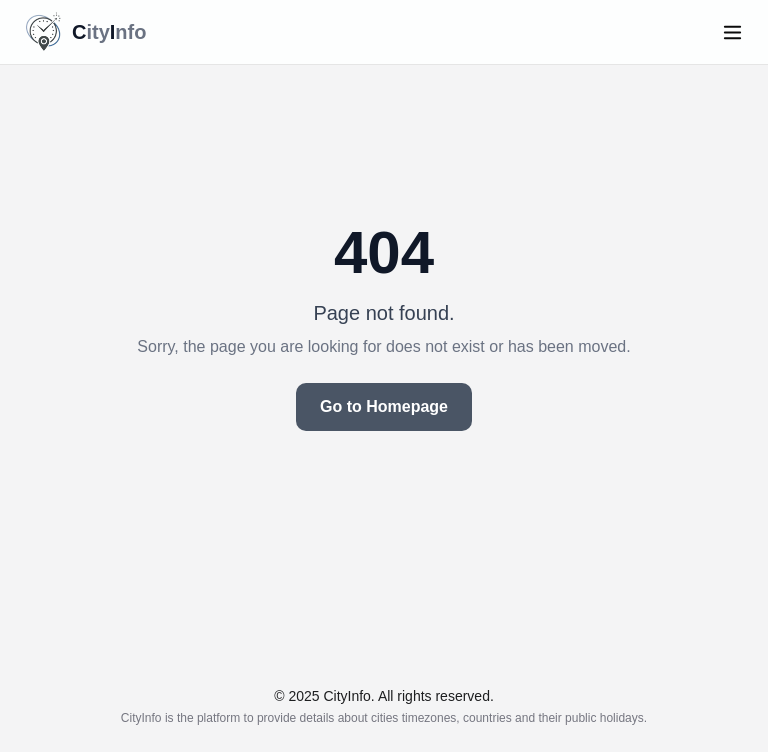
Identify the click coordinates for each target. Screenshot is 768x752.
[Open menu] (732, 32)
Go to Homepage (384, 406)
